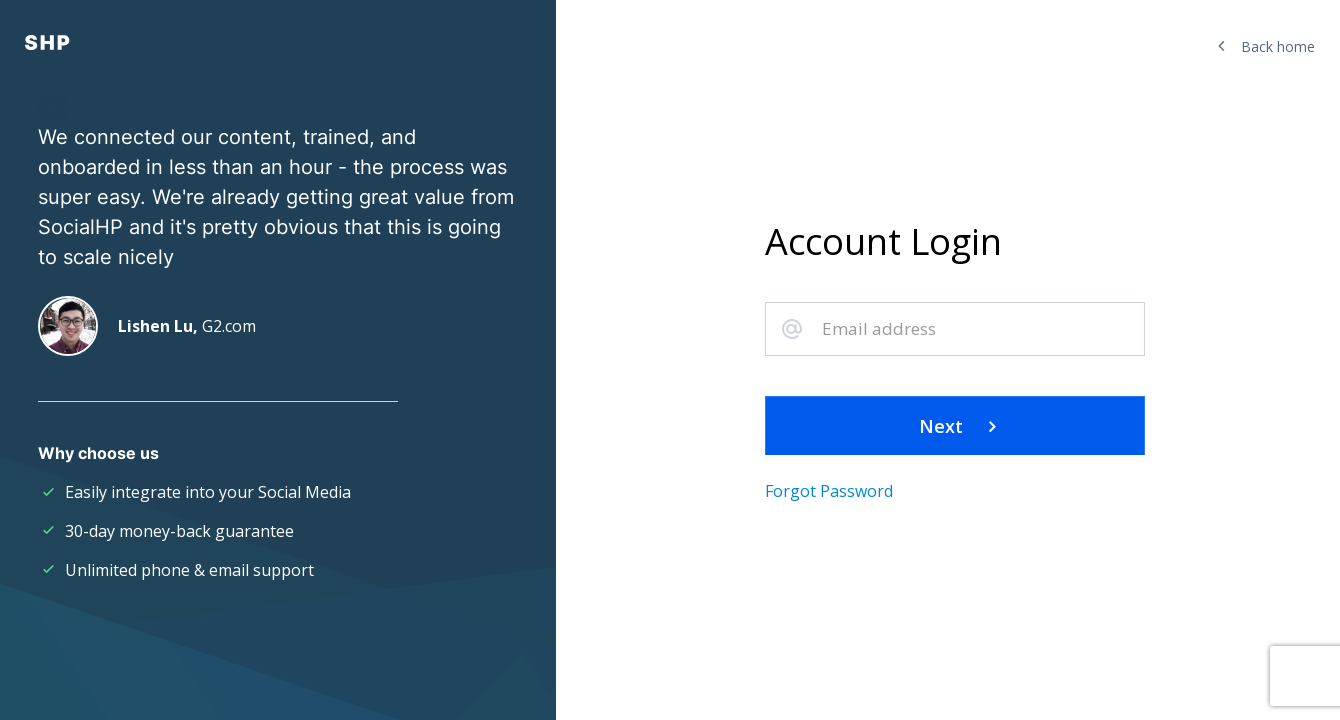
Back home (1266, 46)
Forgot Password (829, 491)
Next (955, 426)
